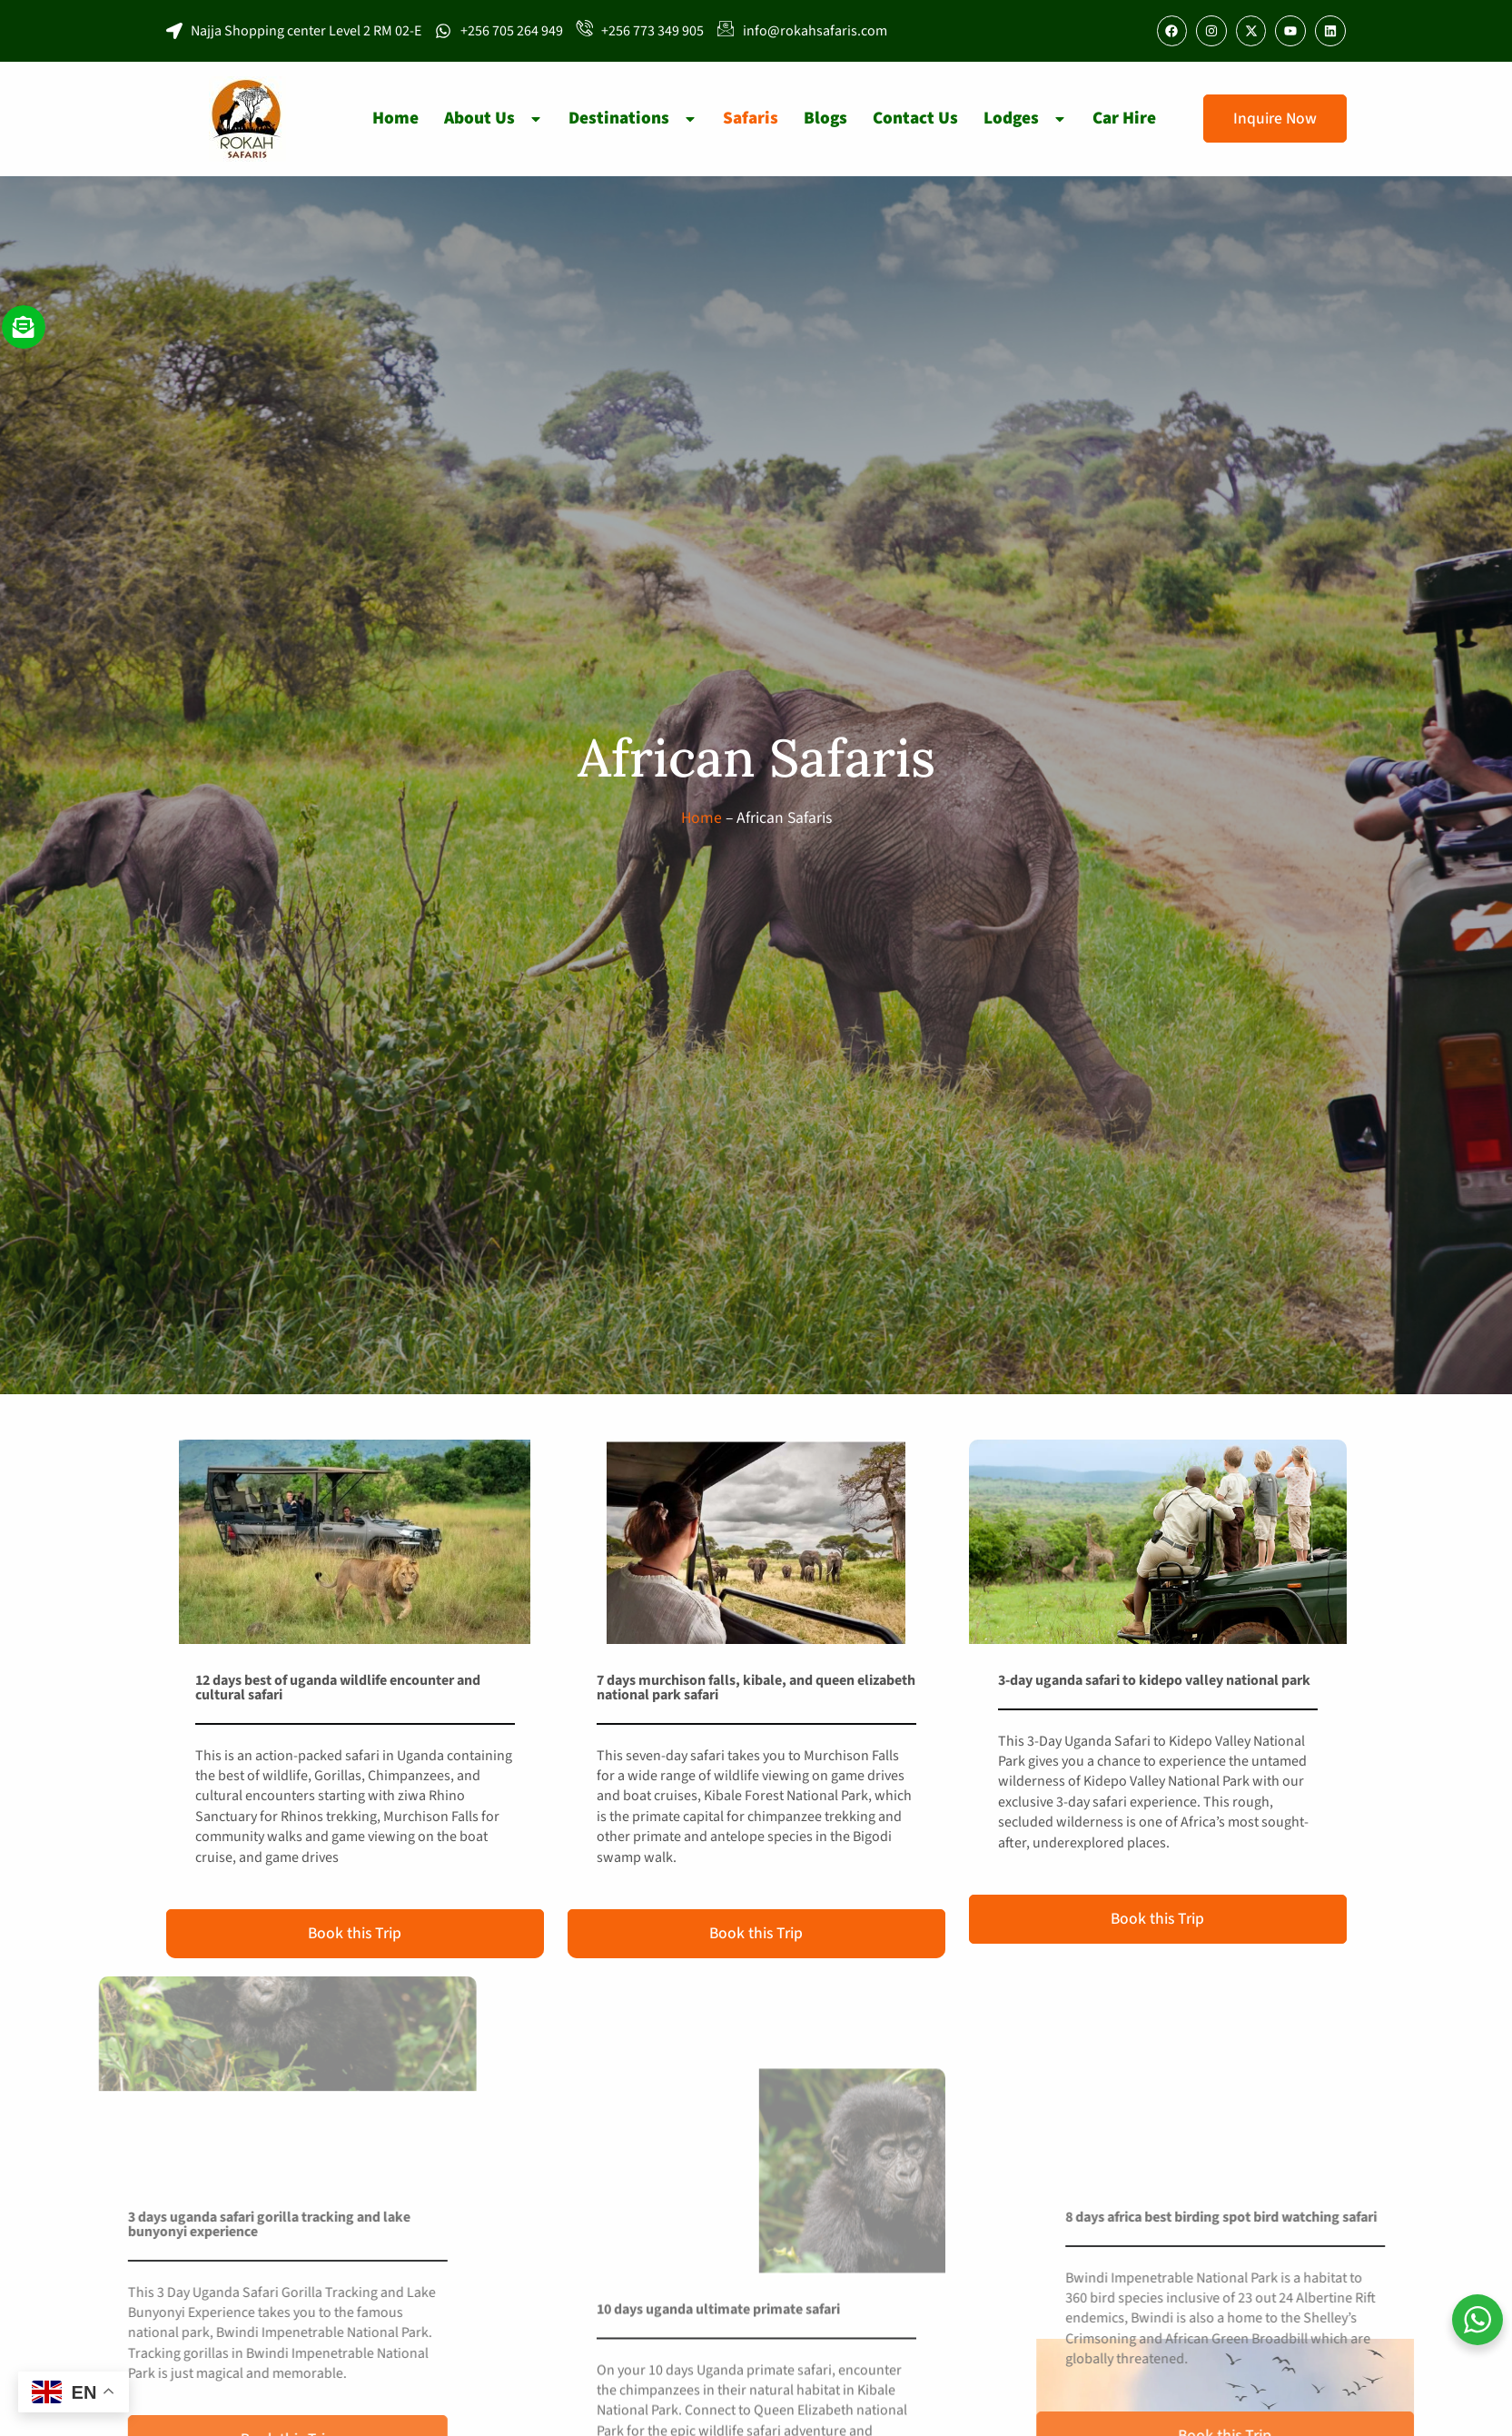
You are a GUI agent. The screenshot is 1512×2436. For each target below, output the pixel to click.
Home (395, 118)
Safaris (750, 118)
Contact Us (915, 118)
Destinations (632, 118)
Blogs (825, 118)
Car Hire (1124, 118)
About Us (493, 118)
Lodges (1025, 118)
